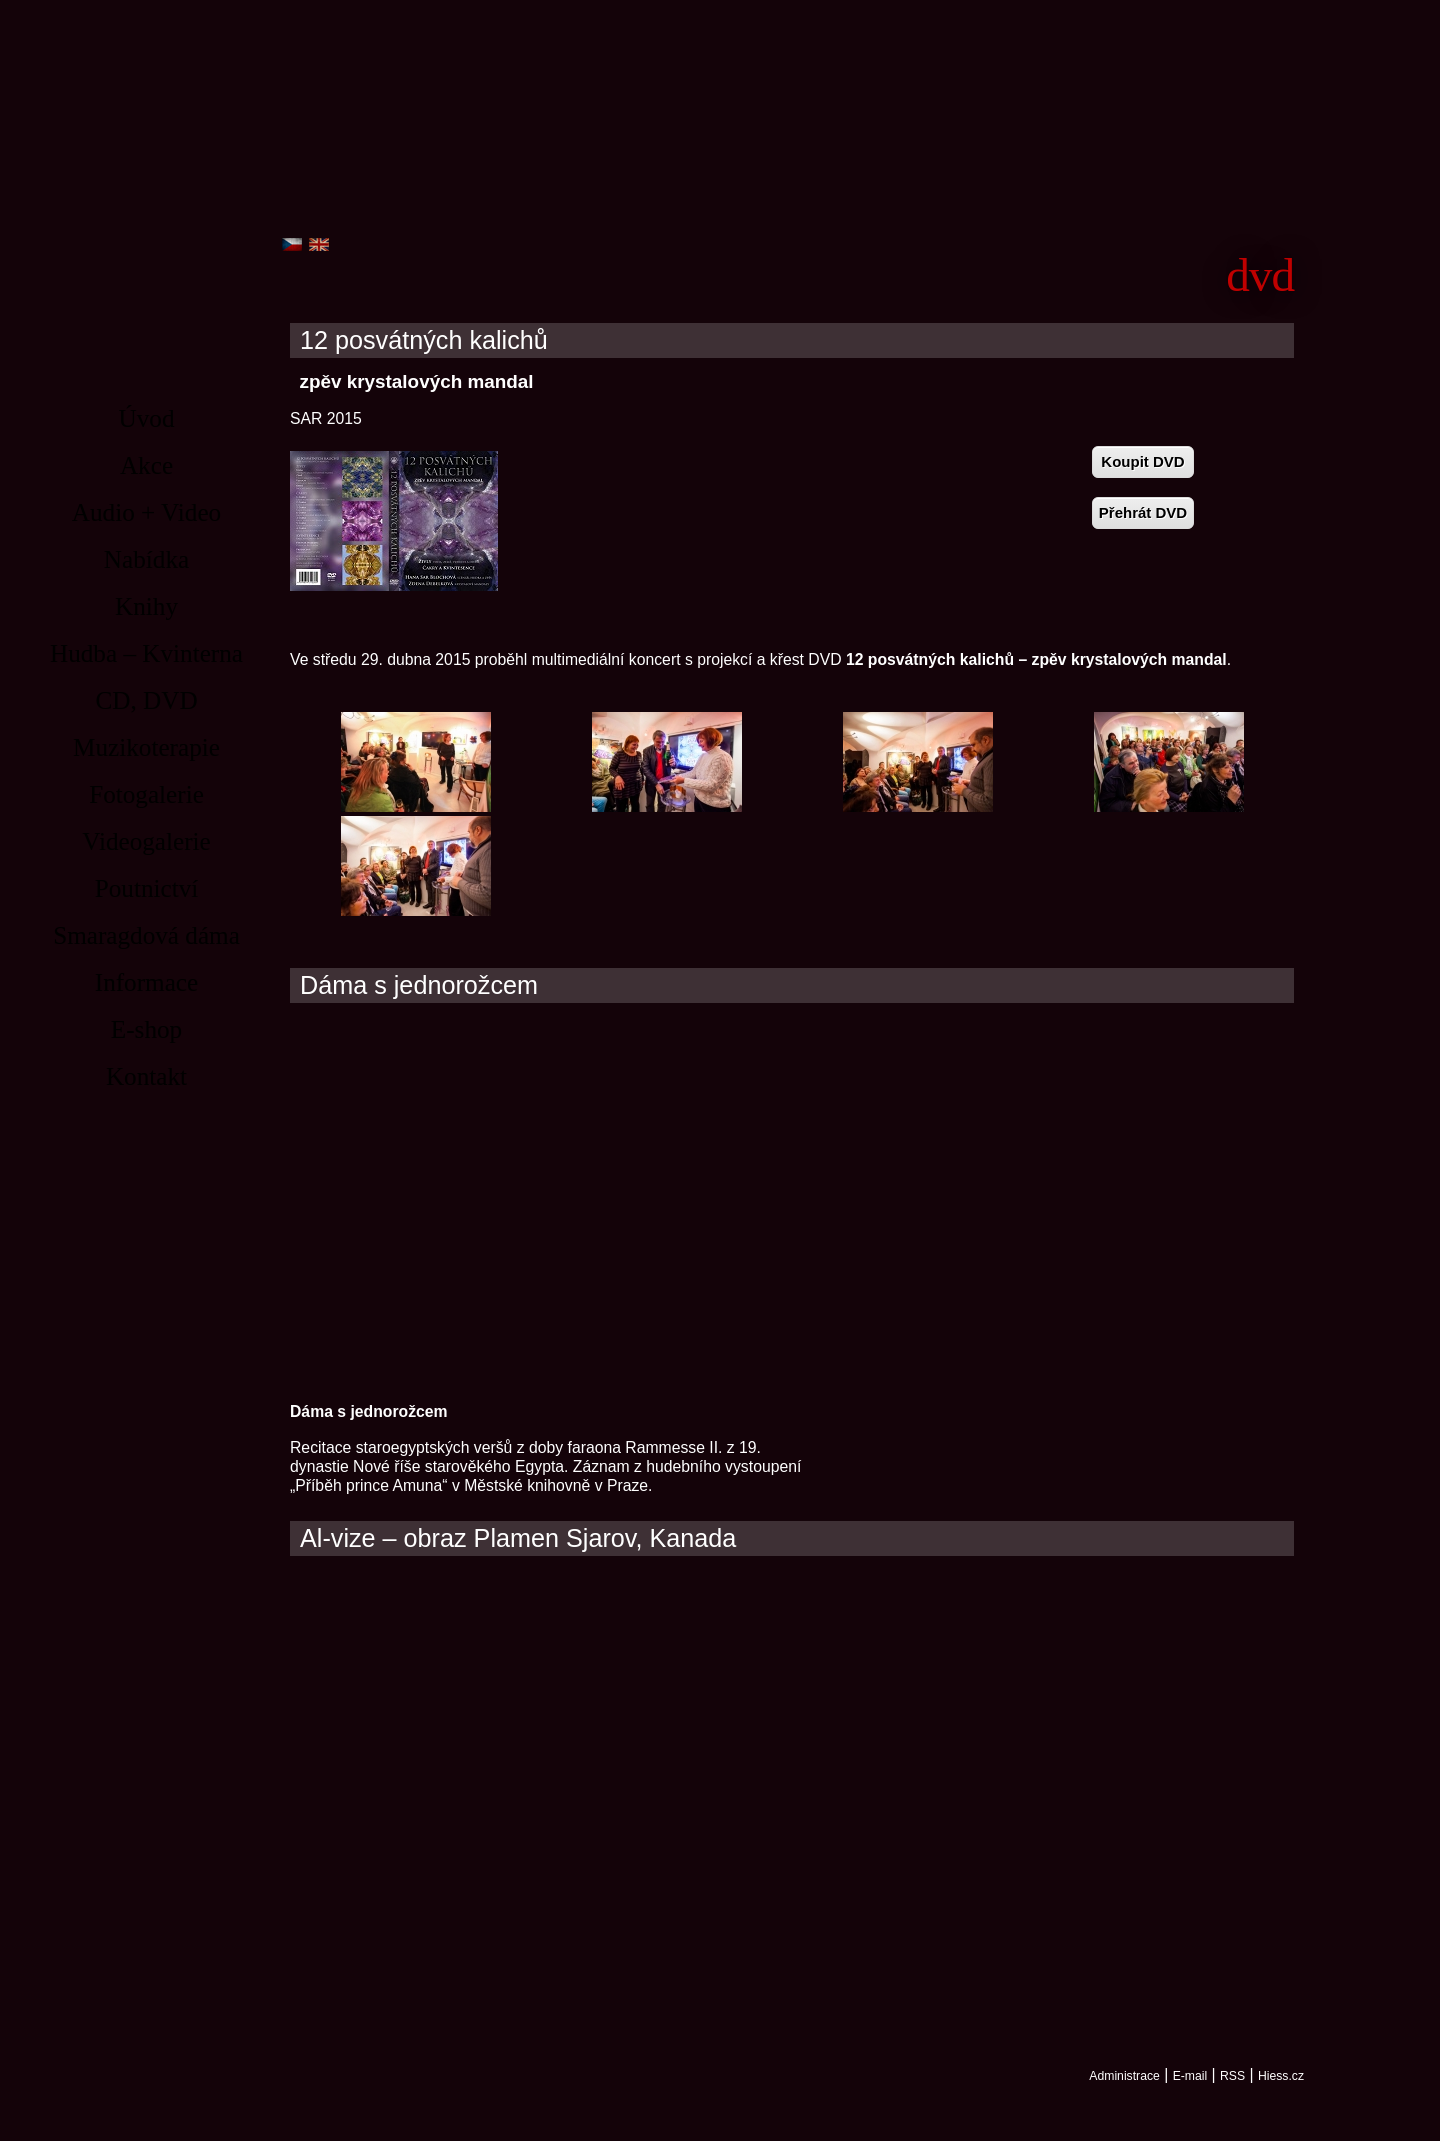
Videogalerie (146, 841)
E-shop (146, 1029)
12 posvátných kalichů (424, 340)
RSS (1232, 2076)
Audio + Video (146, 512)
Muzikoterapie (146, 747)
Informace (146, 982)
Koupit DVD (1142, 461)
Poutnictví (147, 888)
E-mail (1190, 2076)
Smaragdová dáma (146, 935)
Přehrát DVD (1143, 512)
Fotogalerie (146, 794)
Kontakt (146, 1076)
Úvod (147, 418)
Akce (146, 465)
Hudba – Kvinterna (146, 653)
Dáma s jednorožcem (419, 985)
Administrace (1124, 2076)
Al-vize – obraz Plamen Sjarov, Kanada (518, 1538)
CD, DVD (146, 700)
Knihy (146, 606)
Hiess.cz (1281, 2076)
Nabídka (146, 559)
